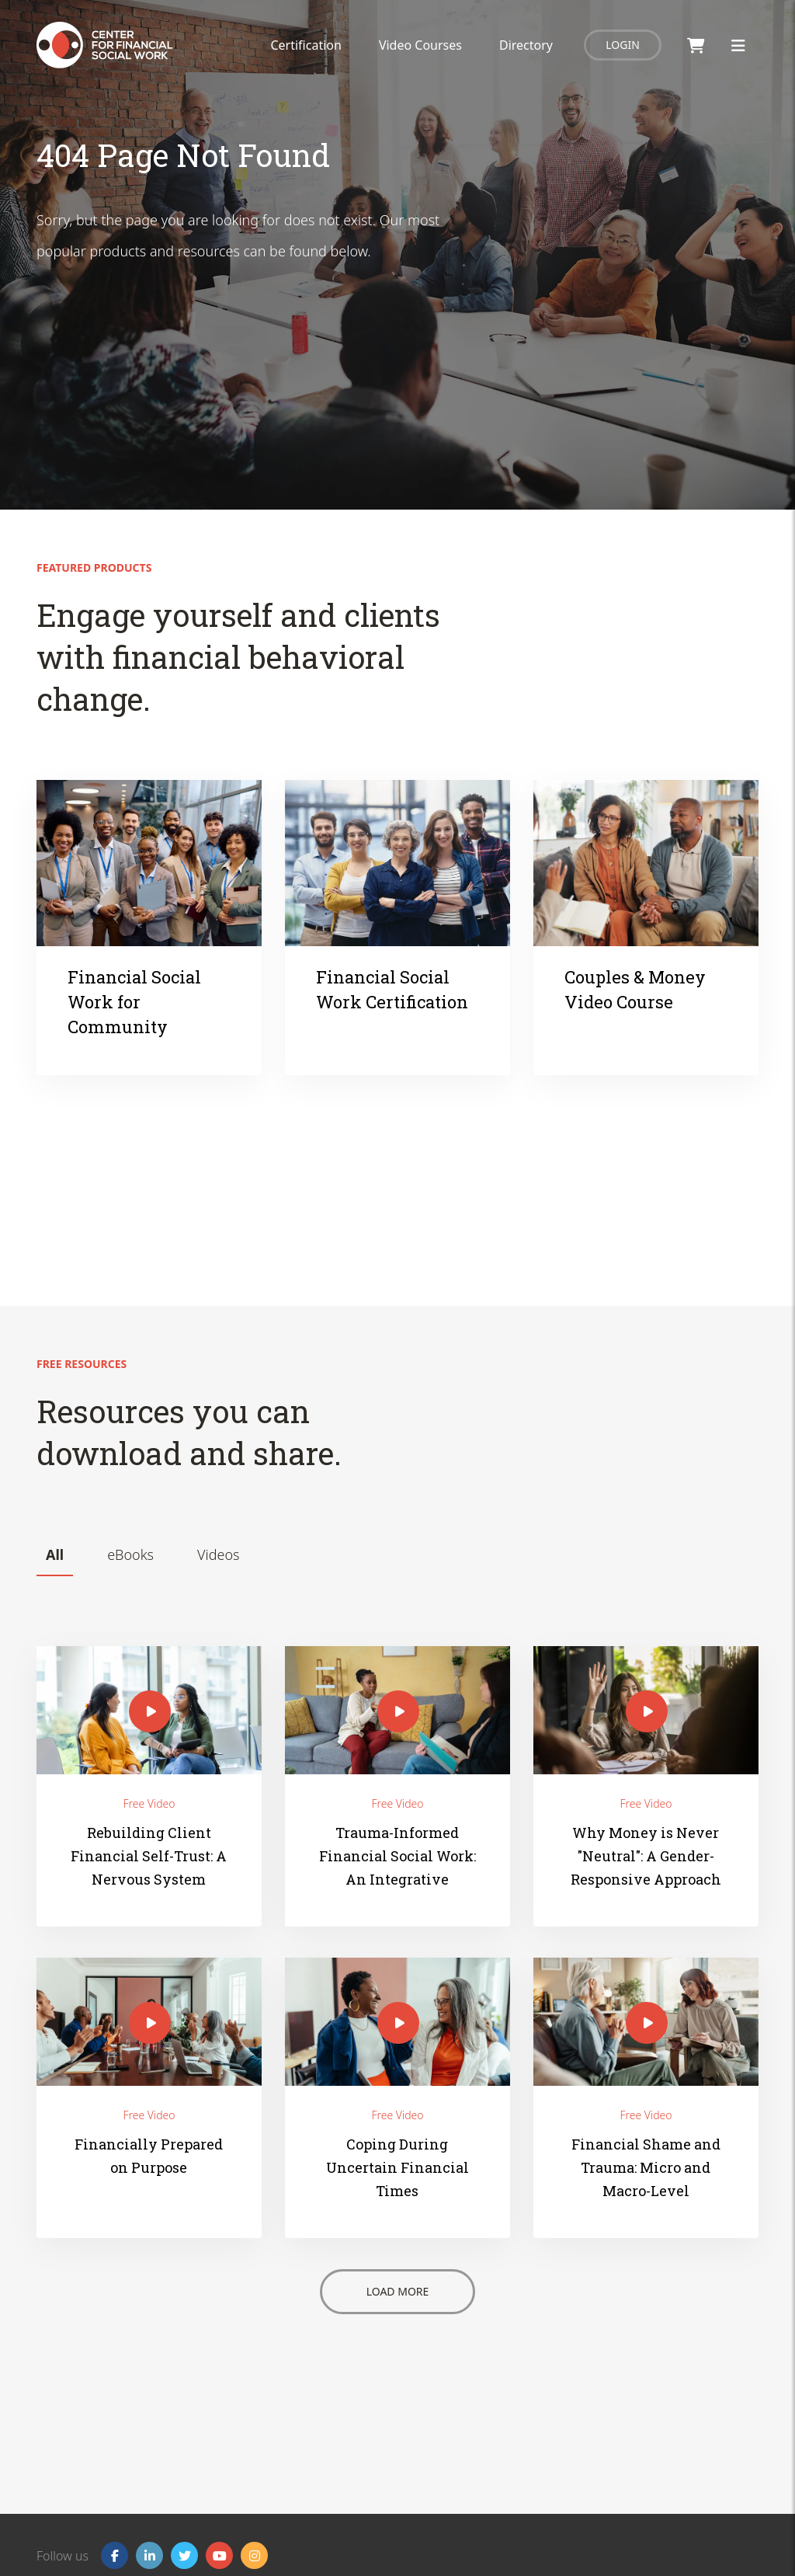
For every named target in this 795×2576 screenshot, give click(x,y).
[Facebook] (114, 2555)
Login (623, 44)
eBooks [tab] (130, 1554)
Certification (305, 45)
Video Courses (420, 45)
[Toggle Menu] (738, 45)
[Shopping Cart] (696, 45)
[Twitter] (184, 2555)
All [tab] (55, 1554)
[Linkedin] (149, 2555)
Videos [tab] (218, 1554)
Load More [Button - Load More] (397, 2291)
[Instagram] (254, 2555)
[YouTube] (219, 2555)
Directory (526, 45)
